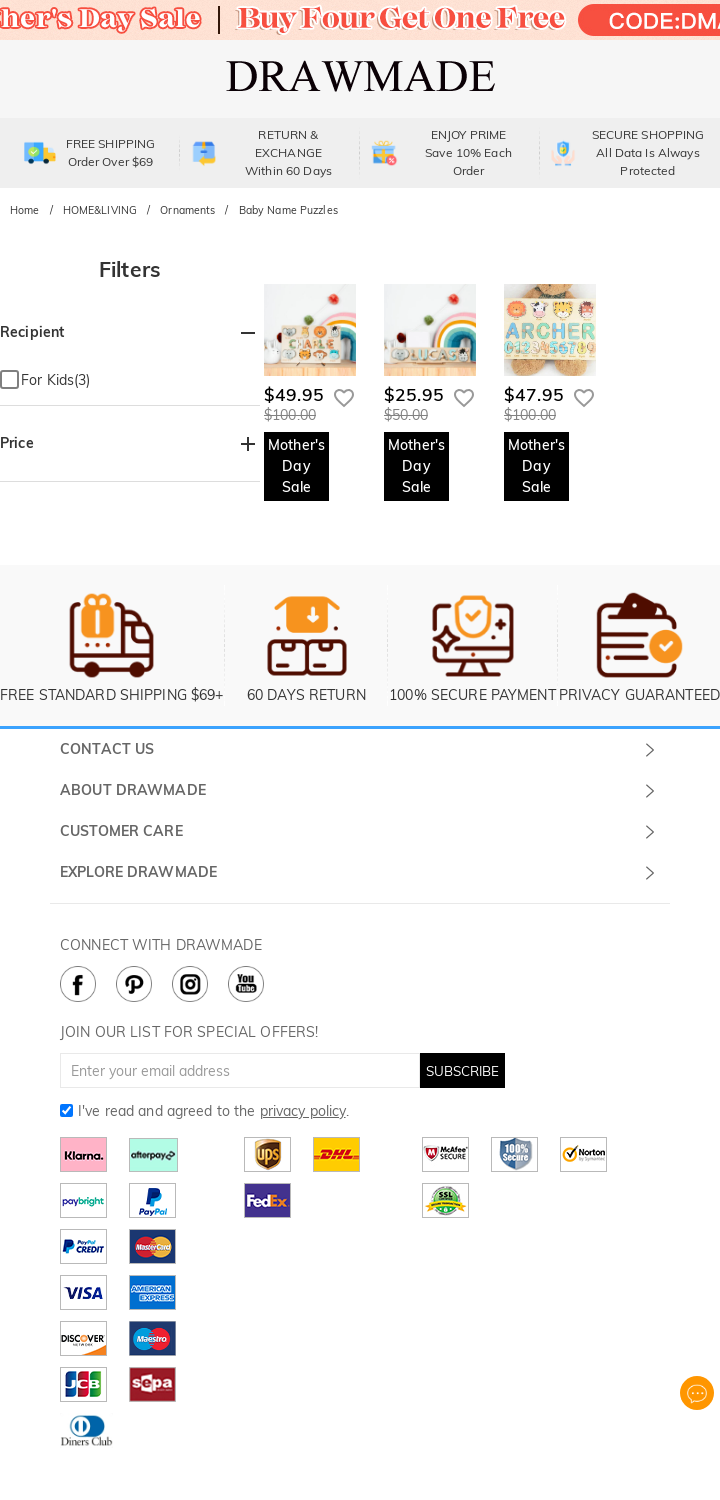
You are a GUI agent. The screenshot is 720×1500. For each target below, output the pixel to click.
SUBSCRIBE (462, 1071)
